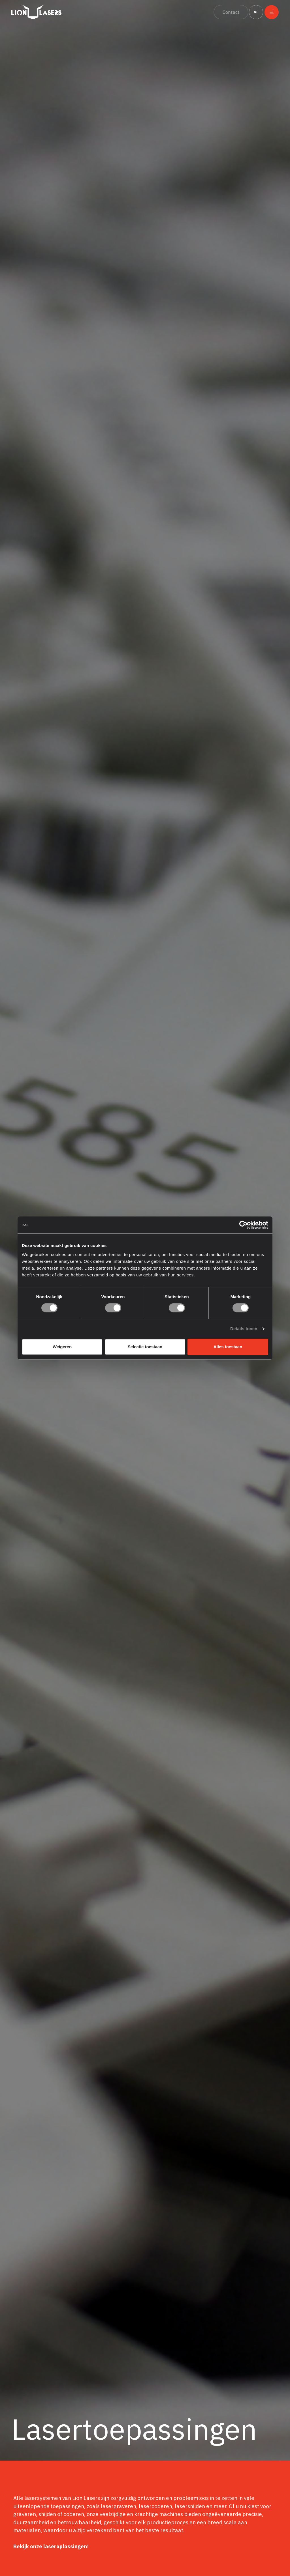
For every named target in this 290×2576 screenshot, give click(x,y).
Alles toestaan (228, 1346)
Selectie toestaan (145, 1346)
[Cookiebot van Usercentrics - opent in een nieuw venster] (243, 1225)
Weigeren (62, 1346)
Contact (230, 12)
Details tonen (243, 1328)
